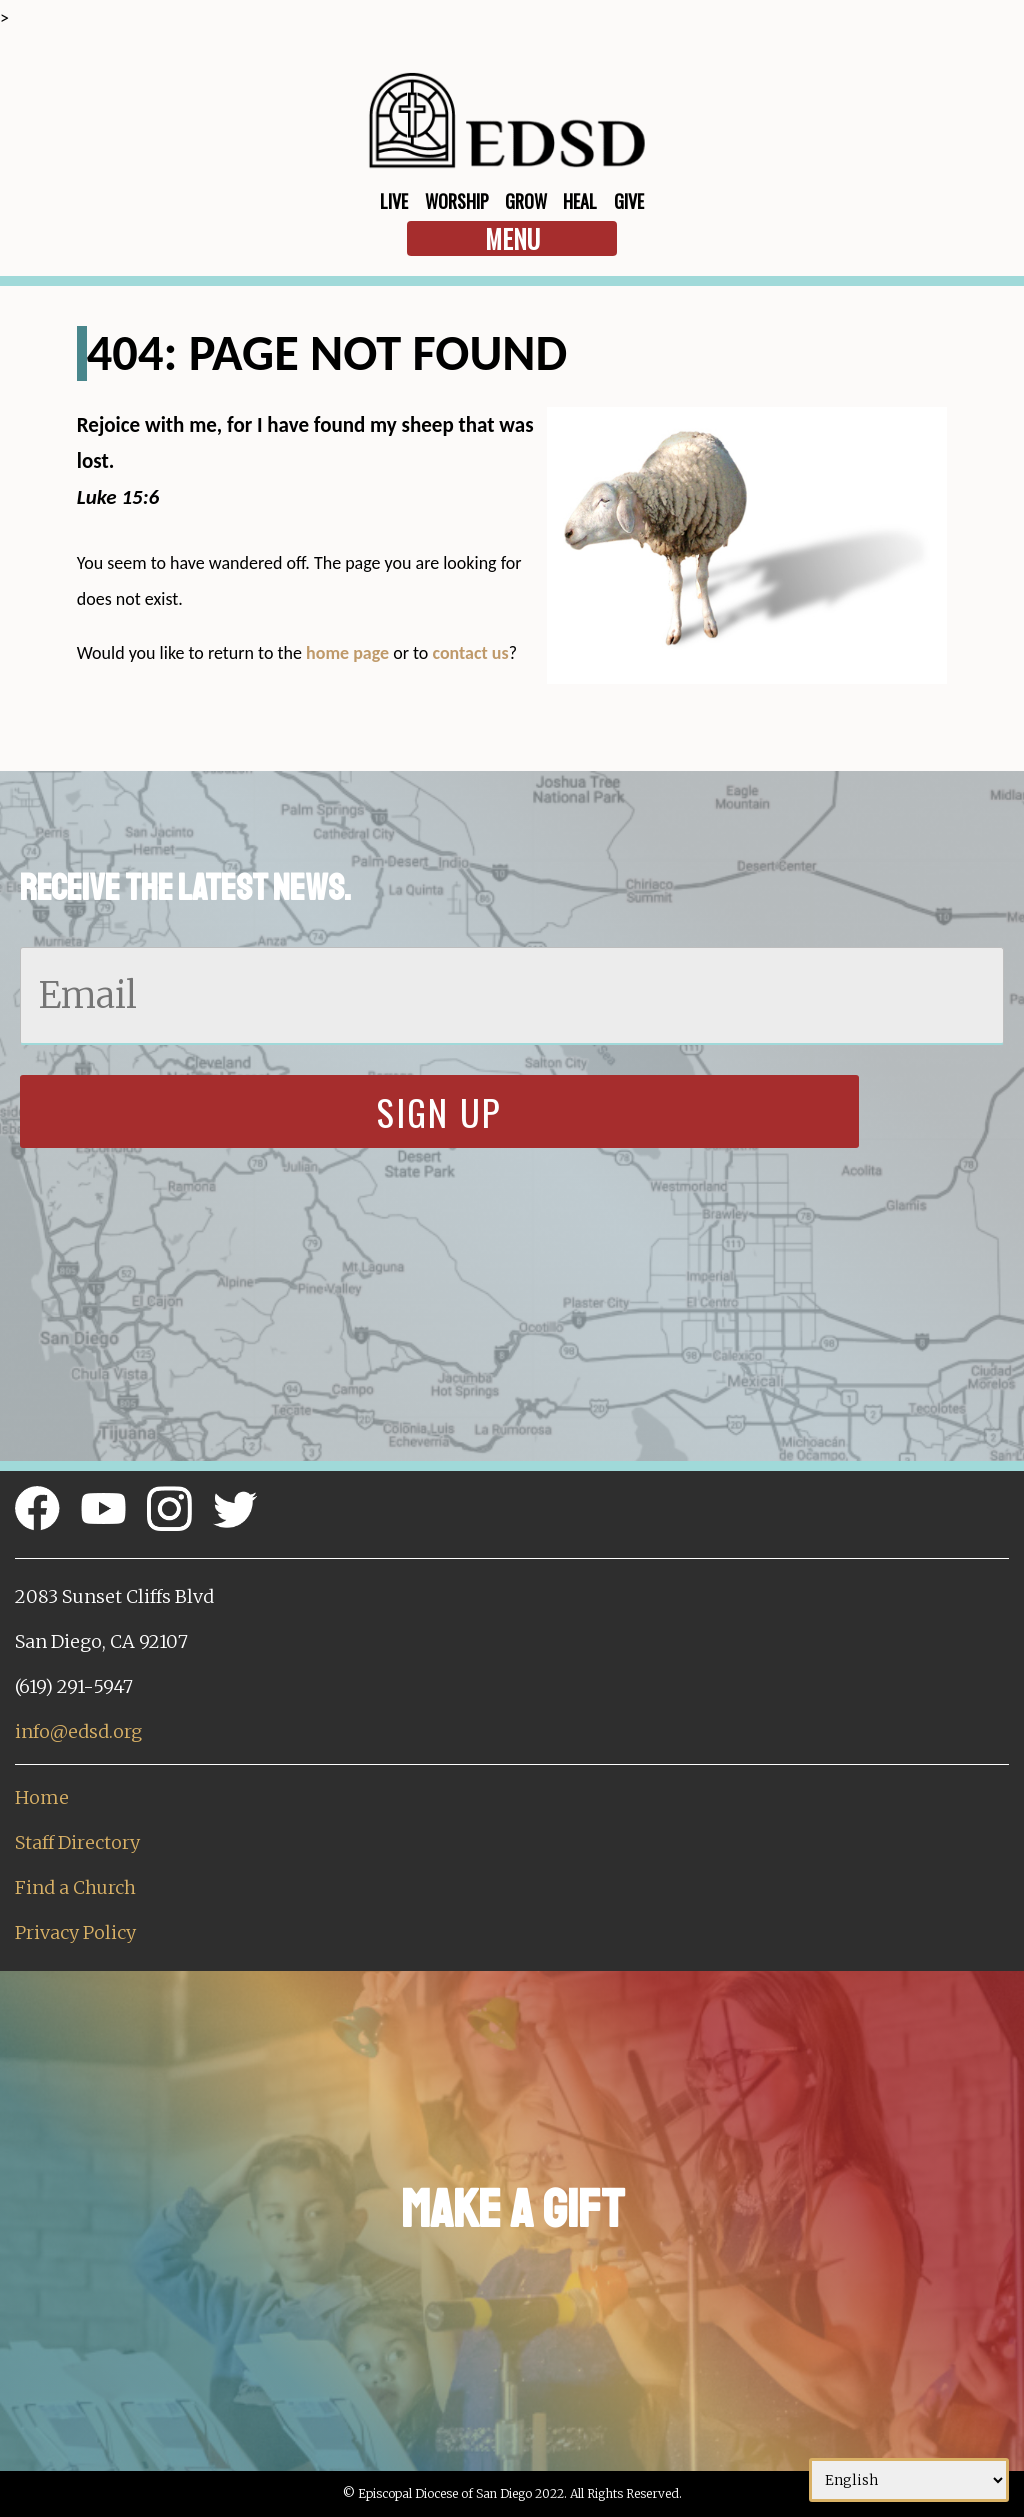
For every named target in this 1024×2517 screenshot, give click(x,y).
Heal (580, 201)
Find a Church (75, 1887)
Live (394, 201)
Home (42, 1797)
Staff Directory (77, 1842)
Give (629, 201)
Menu (512, 238)
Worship (457, 201)
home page (347, 653)
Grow (526, 201)
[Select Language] (909, 2480)
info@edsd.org (78, 1731)
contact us (470, 653)
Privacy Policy (75, 1932)
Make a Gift (512, 2209)
